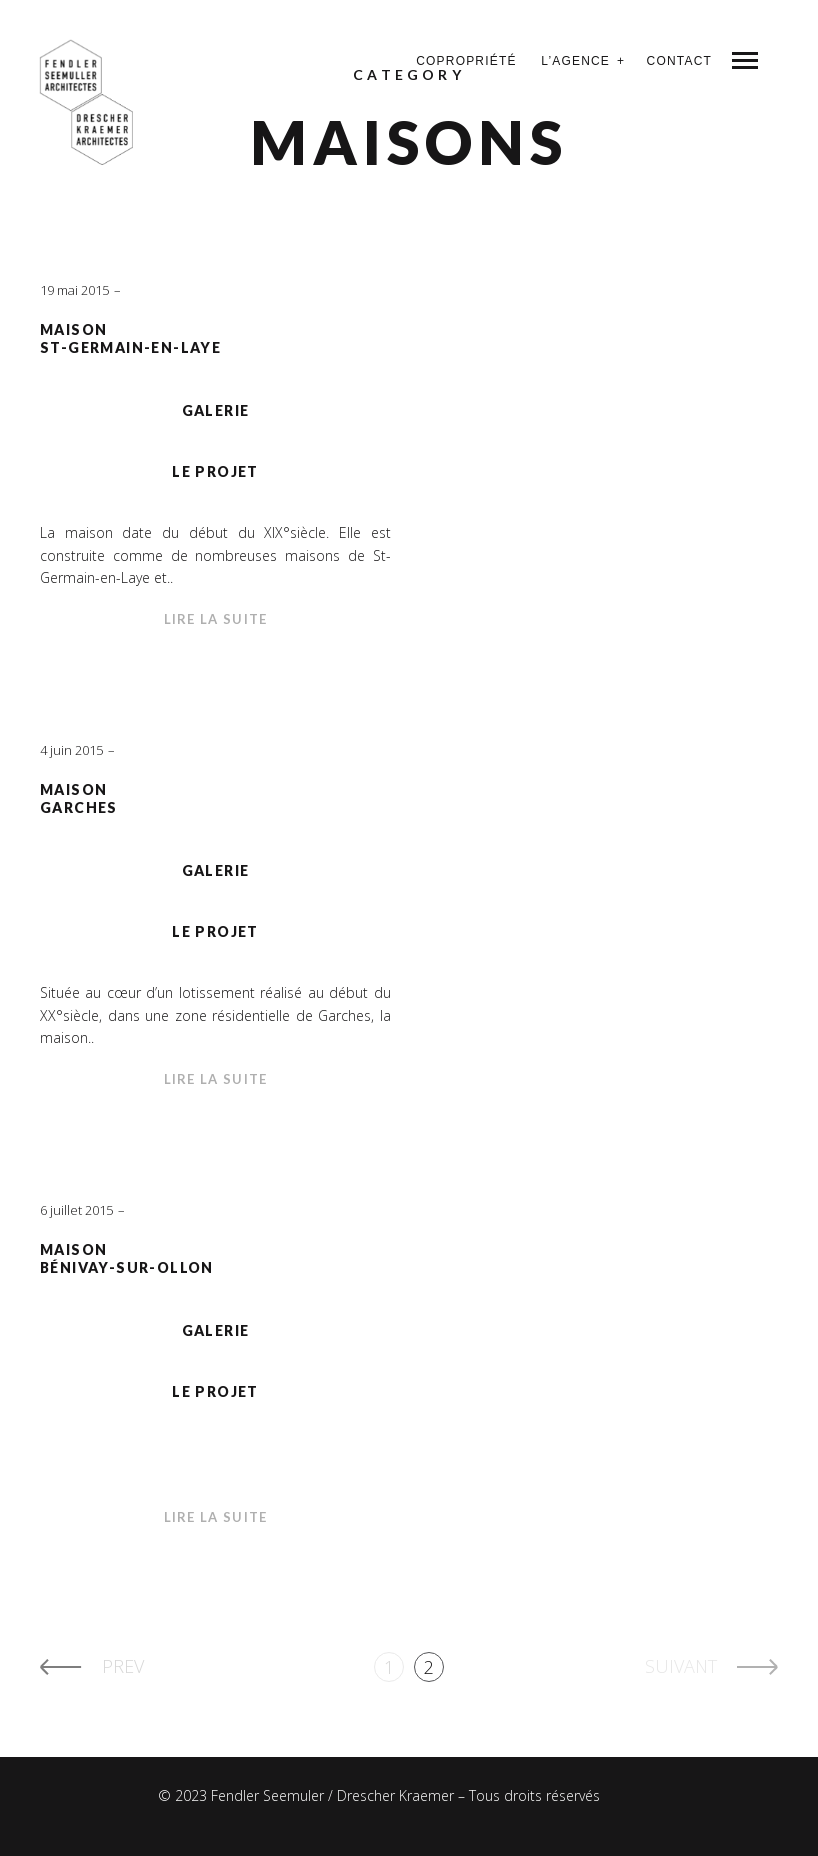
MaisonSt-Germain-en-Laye (130, 339)
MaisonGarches (79, 799)
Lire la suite (216, 619)
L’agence (575, 61)
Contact (679, 61)
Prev (123, 1666)
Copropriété (466, 61)
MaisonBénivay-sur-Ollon (127, 1259)
